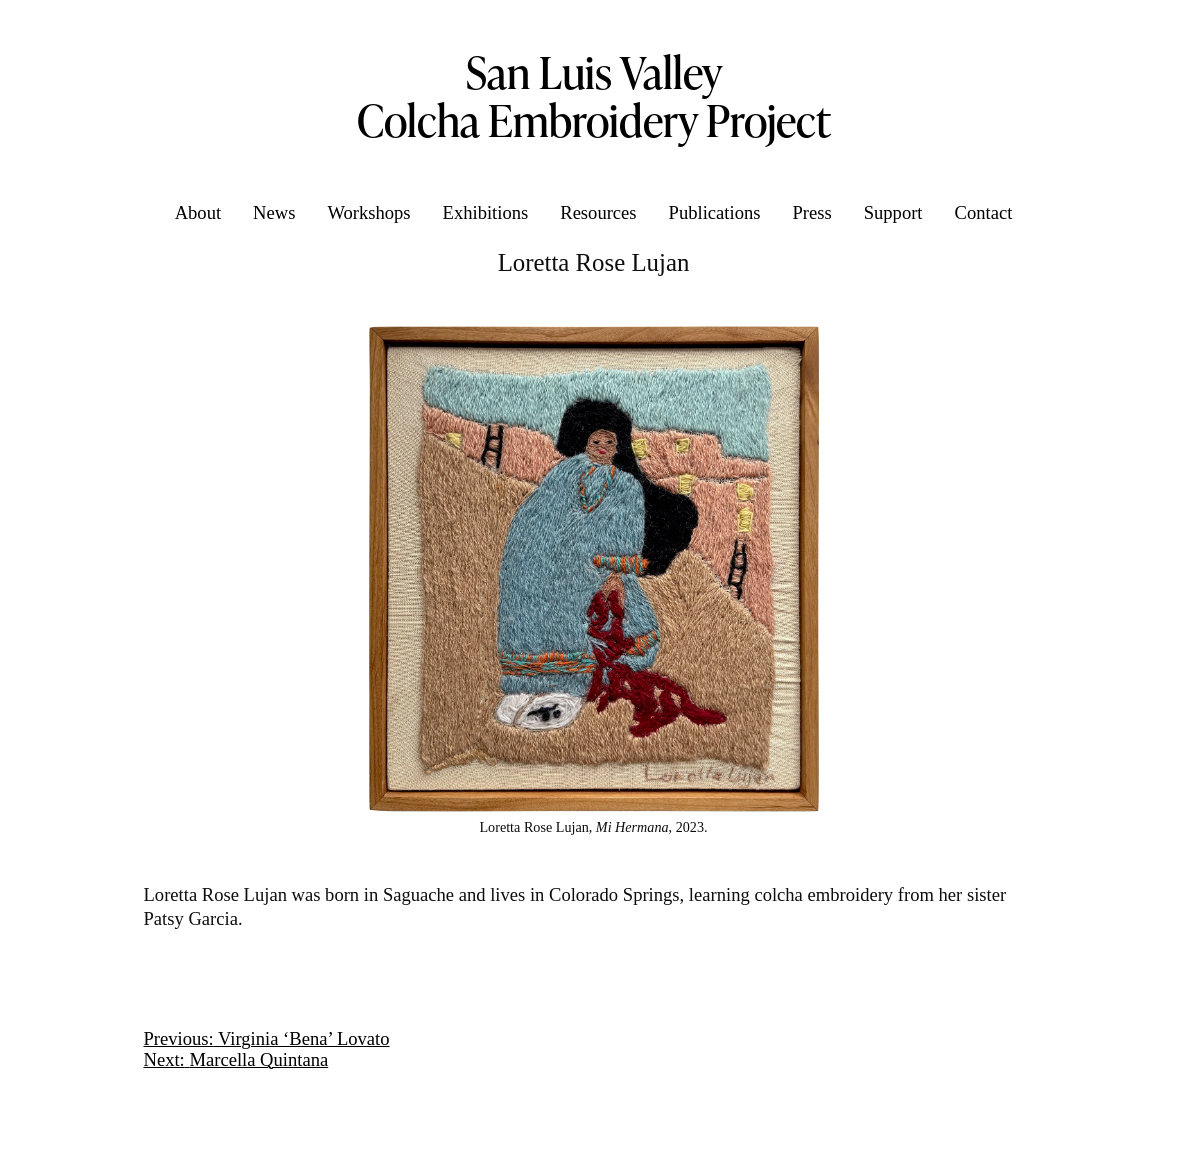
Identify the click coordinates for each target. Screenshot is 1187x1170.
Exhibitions (486, 212)
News (274, 212)
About (198, 212)
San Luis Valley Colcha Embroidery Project (594, 96)
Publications (715, 212)
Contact (984, 212)
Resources (598, 212)
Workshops (368, 212)
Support (893, 212)
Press (811, 212)
